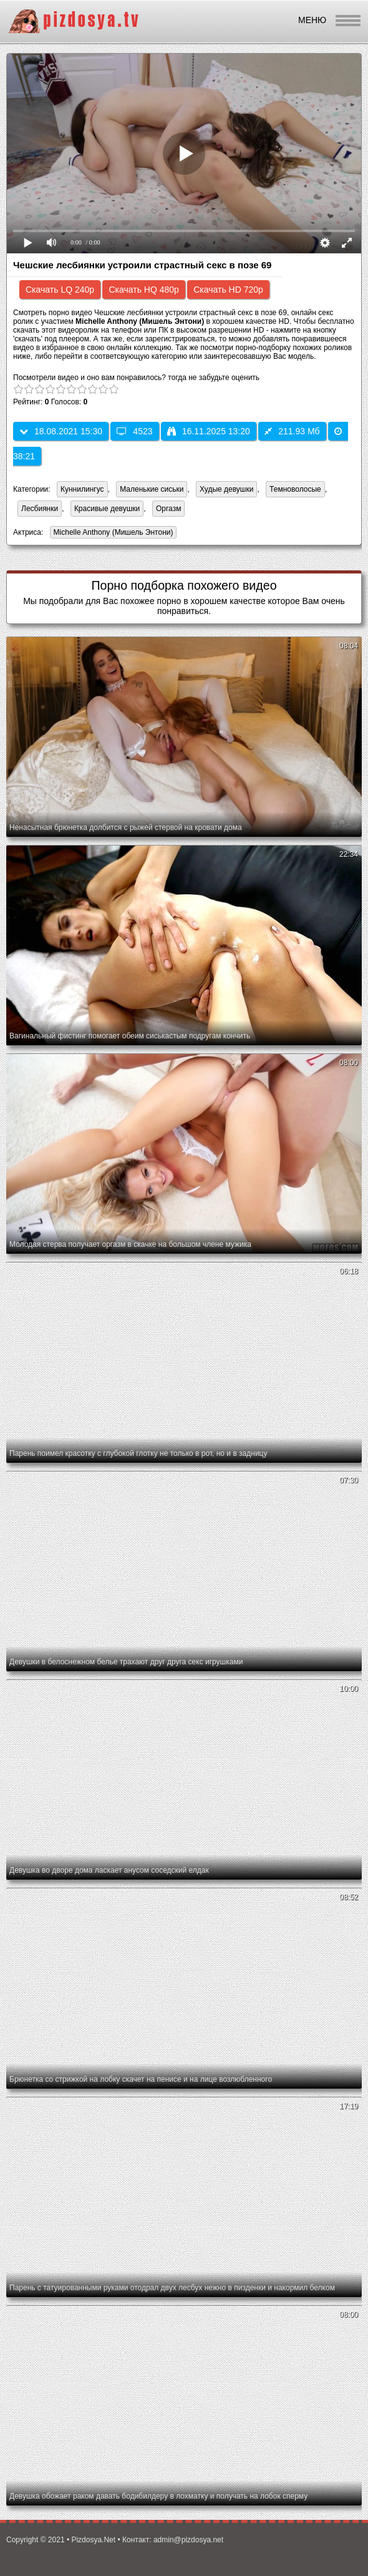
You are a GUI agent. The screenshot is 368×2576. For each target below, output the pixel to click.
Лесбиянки (39, 508)
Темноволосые (295, 489)
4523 (134, 431)
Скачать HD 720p (228, 290)
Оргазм (168, 508)
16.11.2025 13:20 (208, 431)
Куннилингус (82, 489)
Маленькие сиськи (151, 489)
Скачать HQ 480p (143, 290)
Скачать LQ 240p (60, 290)
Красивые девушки (107, 508)
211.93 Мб (291, 431)
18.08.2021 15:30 (60, 431)
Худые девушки (226, 489)
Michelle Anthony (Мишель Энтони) (111, 533)
